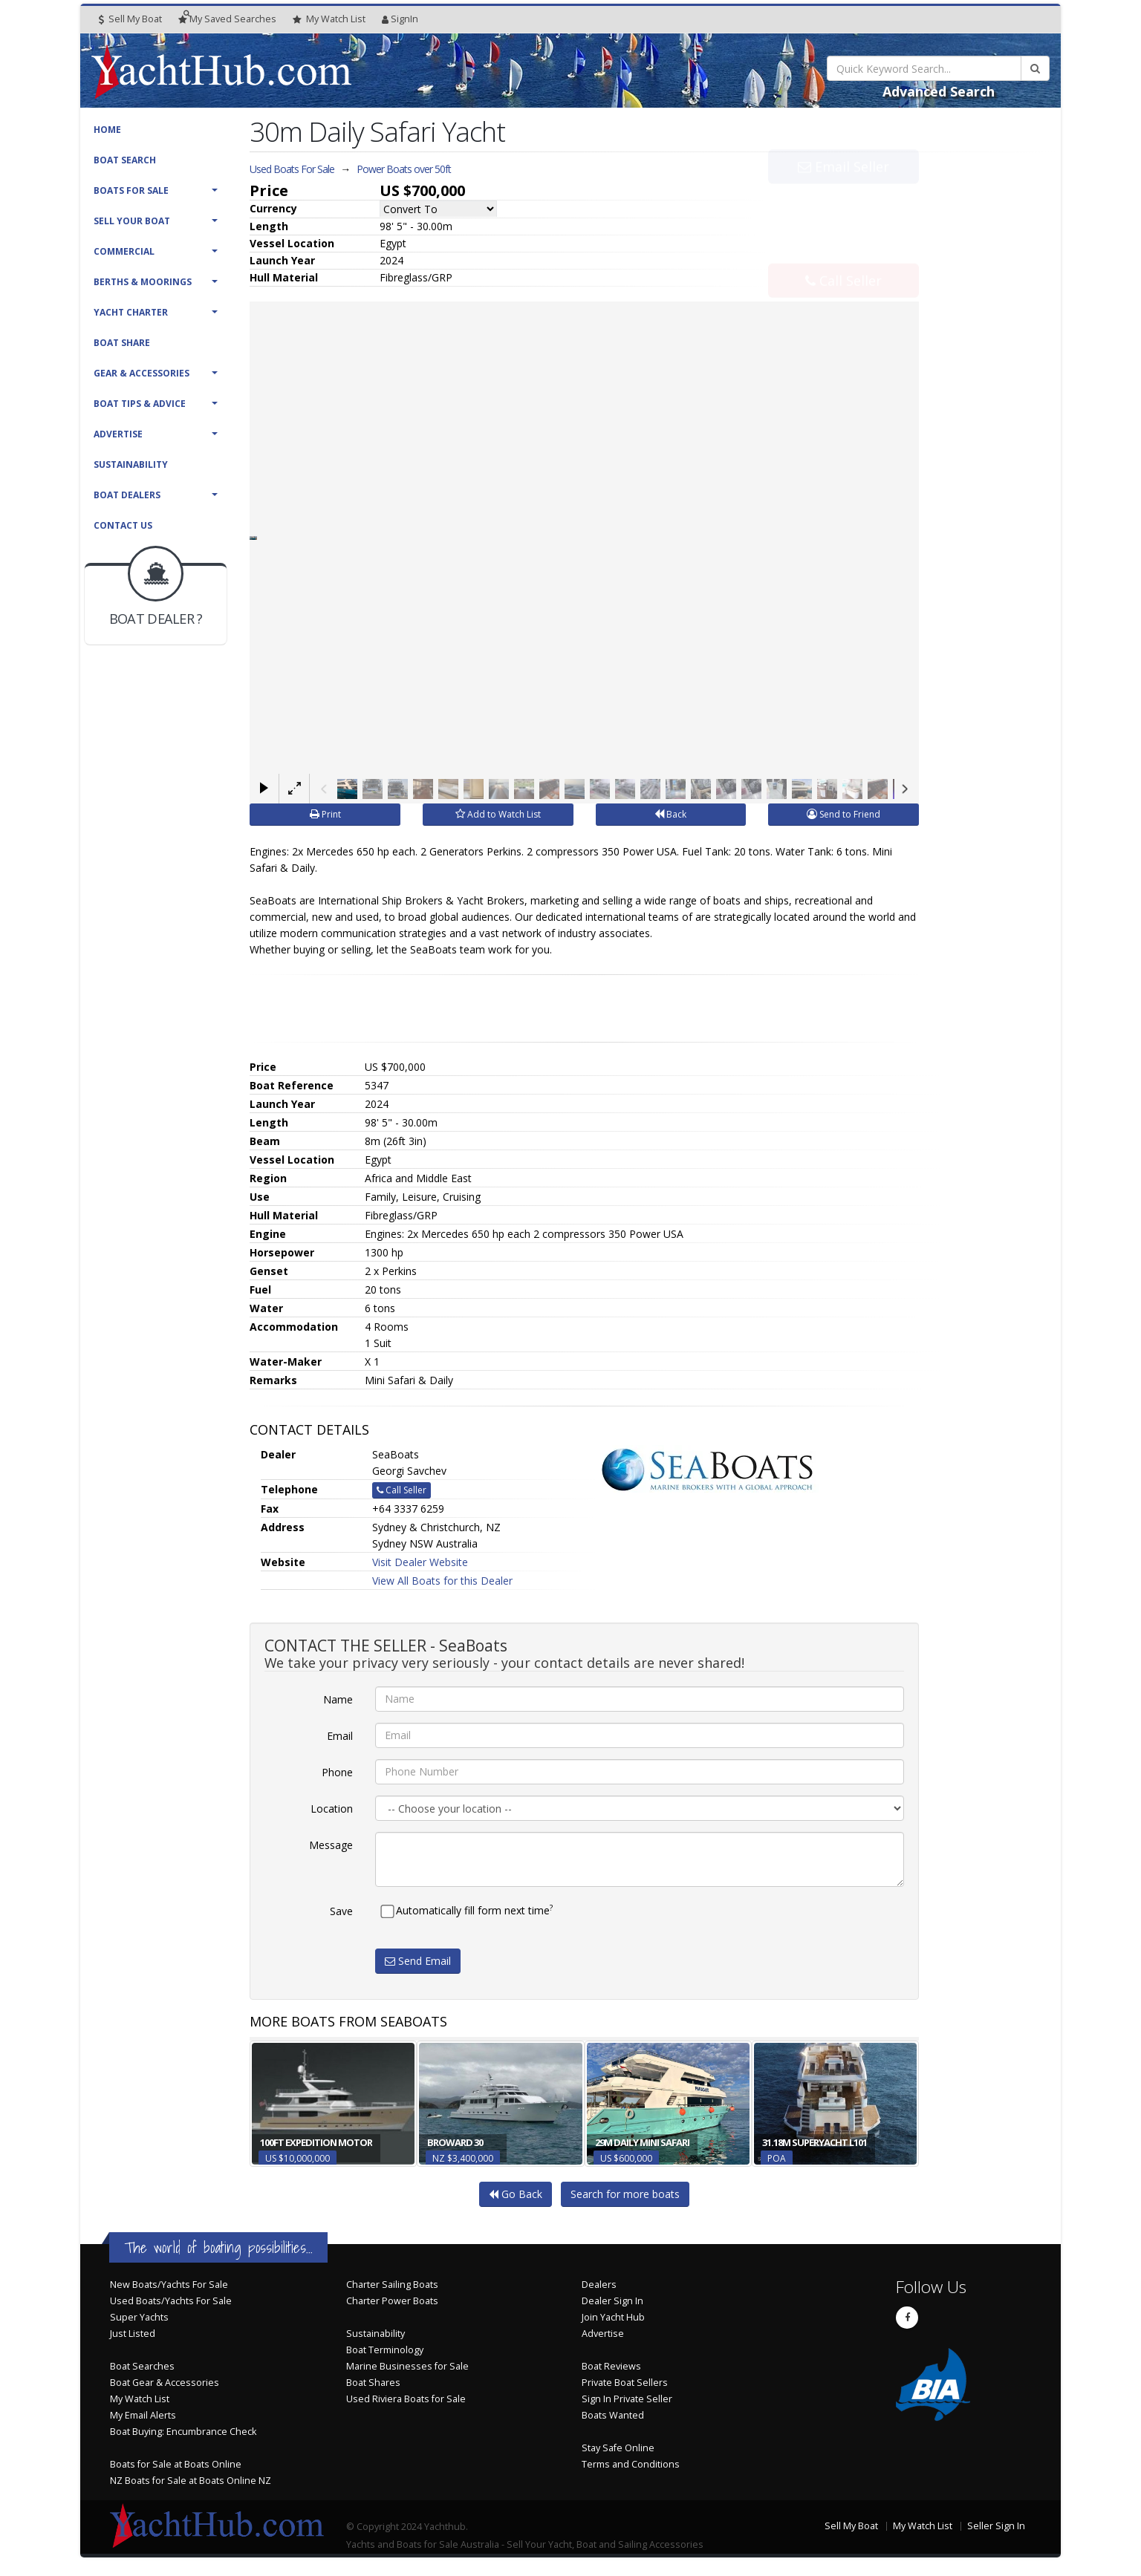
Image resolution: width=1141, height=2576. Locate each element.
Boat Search (125, 160)
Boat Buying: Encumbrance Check (183, 2431)
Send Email (418, 1961)
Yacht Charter (131, 312)
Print (325, 814)
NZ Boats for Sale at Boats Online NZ (190, 2480)
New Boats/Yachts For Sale (169, 2284)
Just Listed (132, 2333)
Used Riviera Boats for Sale (406, 2399)
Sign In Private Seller (627, 2399)
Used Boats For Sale (292, 169)
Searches (227, 19)
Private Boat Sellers (625, 2382)
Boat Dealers (127, 495)
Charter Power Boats (392, 2301)
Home (107, 129)
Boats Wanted (613, 2415)
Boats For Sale (131, 190)
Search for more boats (625, 2194)
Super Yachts (139, 2317)
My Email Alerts (143, 2415)
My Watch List (139, 2399)
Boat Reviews (611, 2366)
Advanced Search (938, 91)
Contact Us (123, 525)
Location (332, 1808)
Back (670, 814)
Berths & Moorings (143, 281)
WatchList (329, 19)
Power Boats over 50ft (404, 169)
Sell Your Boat (132, 221)
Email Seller (843, 199)
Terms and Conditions (631, 2464)
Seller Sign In (996, 2526)
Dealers (599, 2284)
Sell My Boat (130, 19)
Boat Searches (142, 2366)
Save (341, 1911)
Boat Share (122, 342)
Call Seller (843, 248)
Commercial (124, 251)
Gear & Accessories (141, 373)
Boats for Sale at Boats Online (175, 2464)
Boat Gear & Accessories (164, 2382)
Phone (337, 1772)
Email (340, 1736)
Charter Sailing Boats (392, 2284)
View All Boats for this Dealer (442, 1581)
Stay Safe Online (618, 2448)
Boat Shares (373, 2382)
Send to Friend (843, 814)
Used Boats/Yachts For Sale (171, 2301)
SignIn (400, 19)
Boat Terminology (384, 2350)
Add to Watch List (498, 814)
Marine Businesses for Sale (407, 2366)
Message (331, 1845)
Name (338, 1699)
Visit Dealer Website (420, 1562)
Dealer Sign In (612, 2301)
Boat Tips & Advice (140, 403)
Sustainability (131, 464)
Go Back (515, 2194)
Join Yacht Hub (613, 2317)
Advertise (118, 434)
